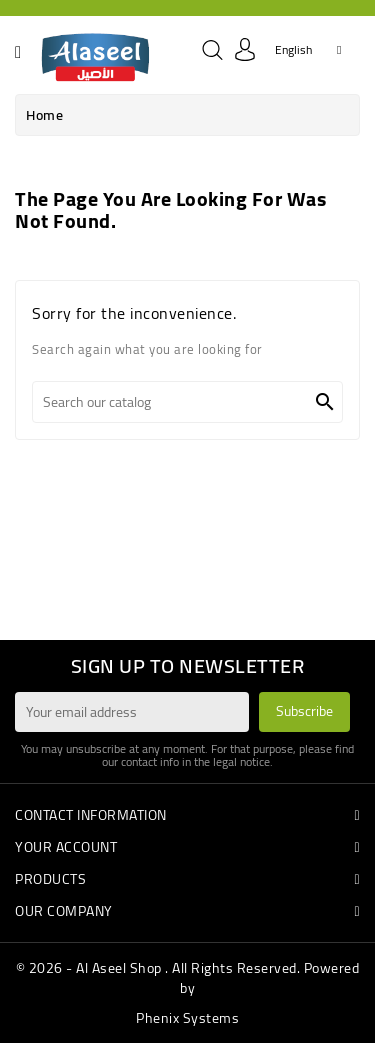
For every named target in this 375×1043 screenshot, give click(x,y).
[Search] (187, 402)
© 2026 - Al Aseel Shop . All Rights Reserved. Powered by (188, 978)
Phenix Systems (187, 1018)
